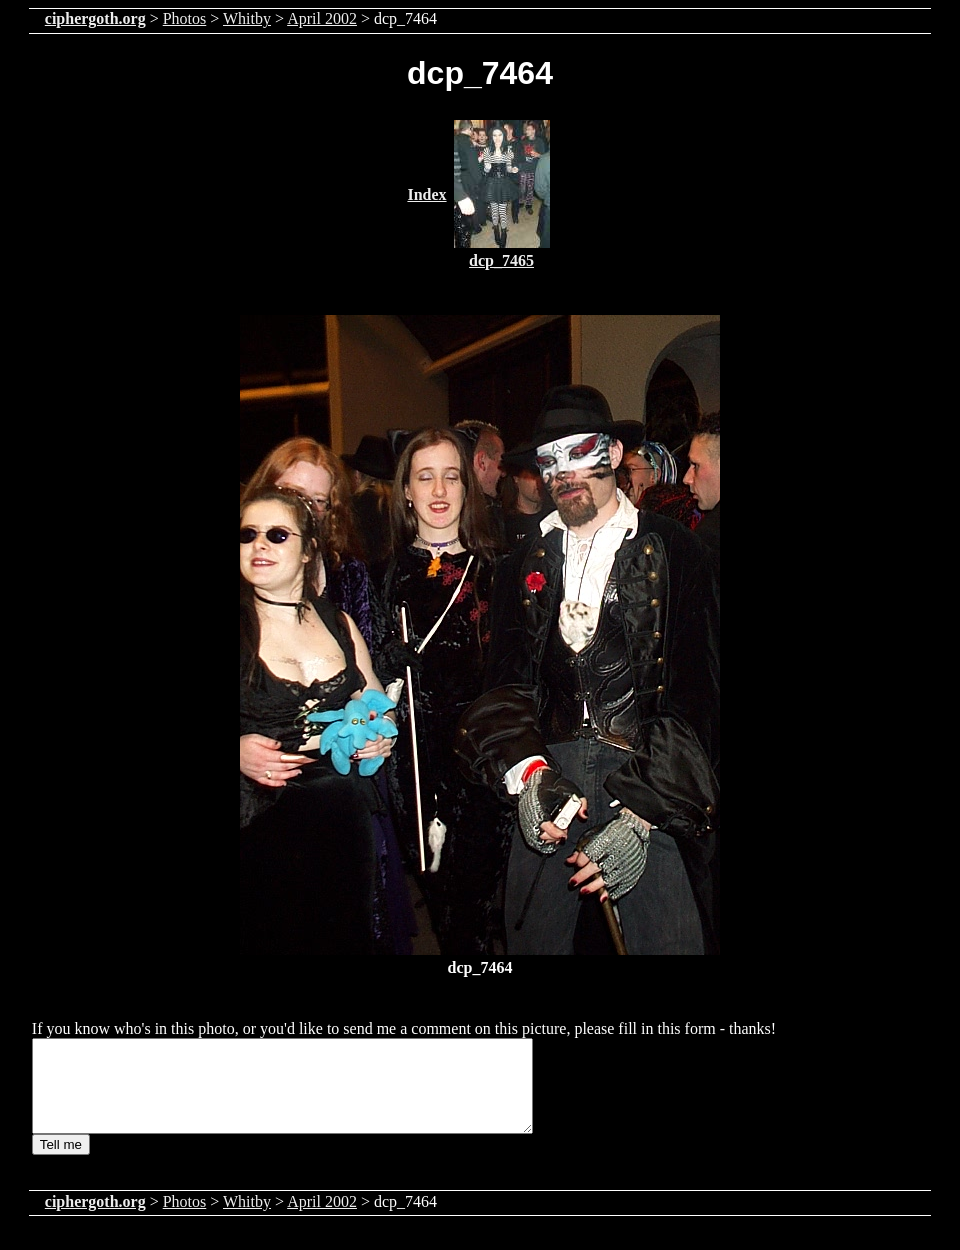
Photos (185, 18)
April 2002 (322, 18)
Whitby (247, 18)
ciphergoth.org (95, 18)
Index (426, 194)
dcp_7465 (501, 260)
